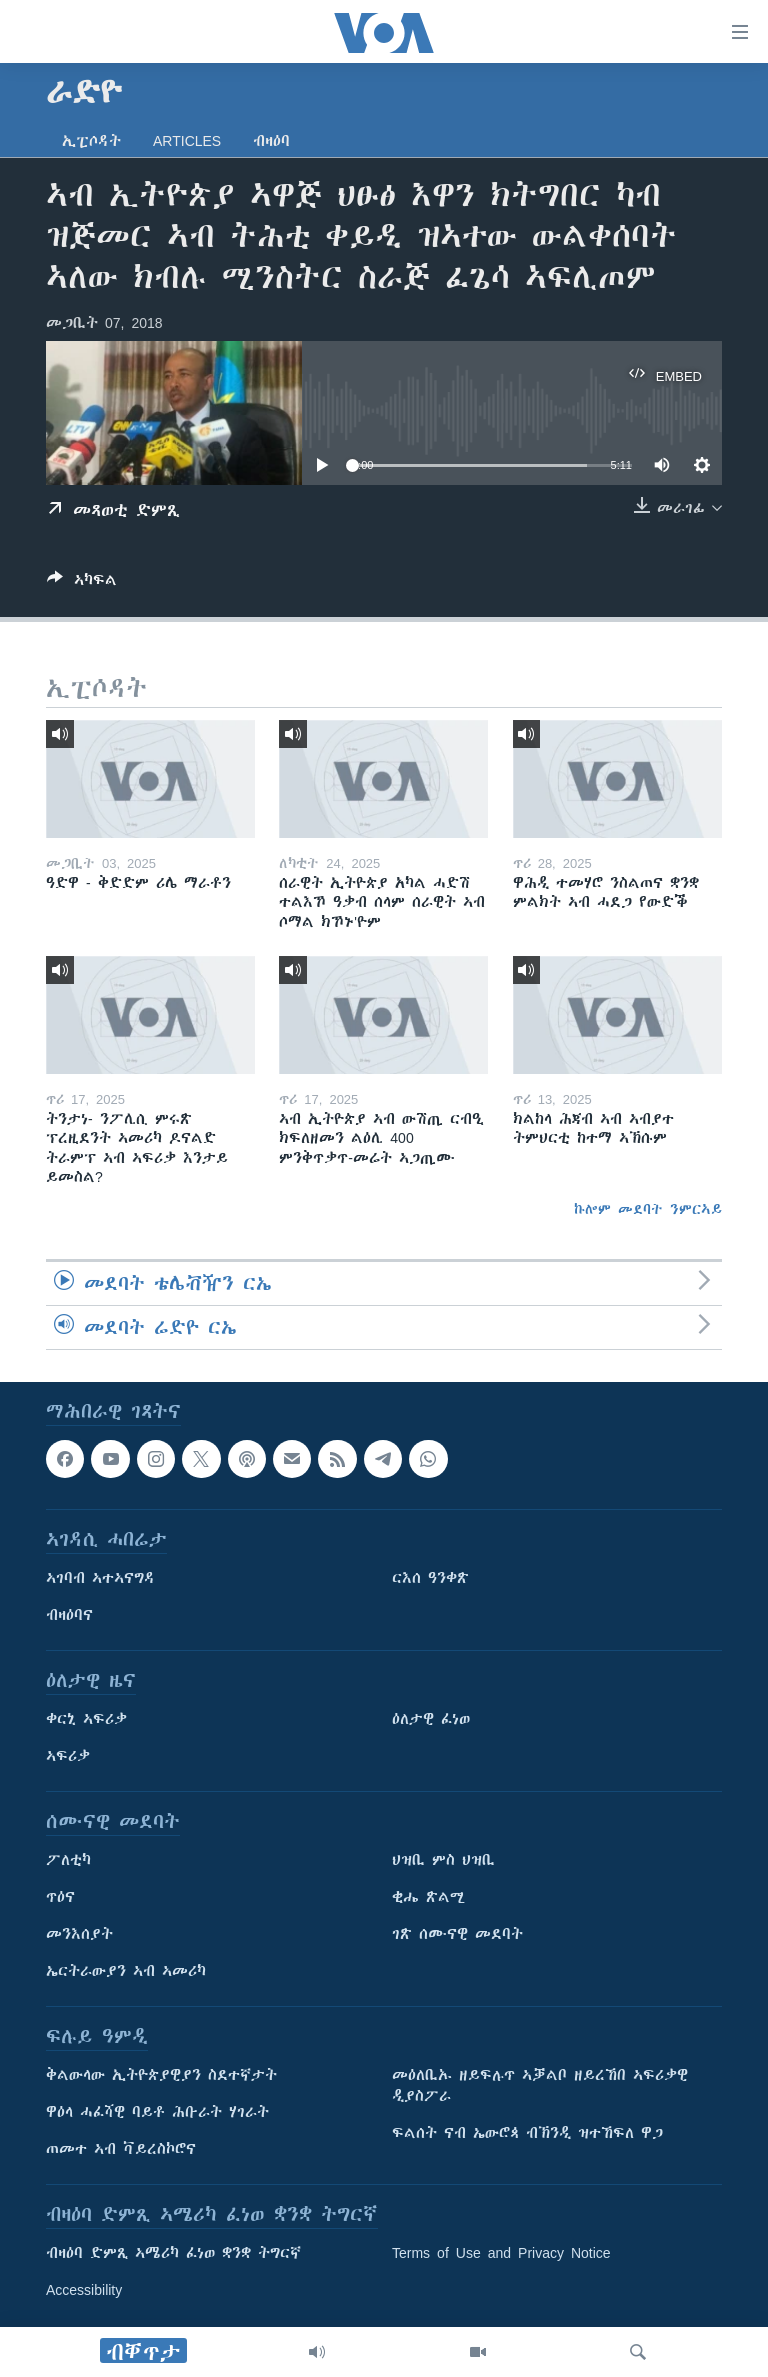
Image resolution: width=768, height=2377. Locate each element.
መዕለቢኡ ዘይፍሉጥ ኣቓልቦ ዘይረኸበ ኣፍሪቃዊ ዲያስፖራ (540, 2086)
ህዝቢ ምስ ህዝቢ (443, 1861)
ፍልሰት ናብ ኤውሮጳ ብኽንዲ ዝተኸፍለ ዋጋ (527, 2134)
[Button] (82, 583)
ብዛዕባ (271, 141)
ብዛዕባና (69, 1616)
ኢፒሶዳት (91, 141)
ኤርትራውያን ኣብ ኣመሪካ (126, 1972)
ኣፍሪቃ (68, 1757)
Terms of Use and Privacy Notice (501, 2254)
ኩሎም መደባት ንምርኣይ (648, 1209)
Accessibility (84, 2291)
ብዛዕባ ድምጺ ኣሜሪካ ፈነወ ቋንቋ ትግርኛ (173, 2254)
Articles (187, 141)
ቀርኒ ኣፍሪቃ (86, 1720)
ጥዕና (60, 1898)
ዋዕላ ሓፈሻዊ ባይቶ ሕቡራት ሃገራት (157, 2113)
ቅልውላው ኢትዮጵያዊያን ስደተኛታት (161, 2076)
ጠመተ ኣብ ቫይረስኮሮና (121, 2150)
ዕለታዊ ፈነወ (431, 1720)
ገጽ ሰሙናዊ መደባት (457, 1935)
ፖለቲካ (68, 1861)
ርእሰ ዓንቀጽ (430, 1579)
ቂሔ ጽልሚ (428, 1898)
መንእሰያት (79, 1935)
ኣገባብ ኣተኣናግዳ (100, 1579)
